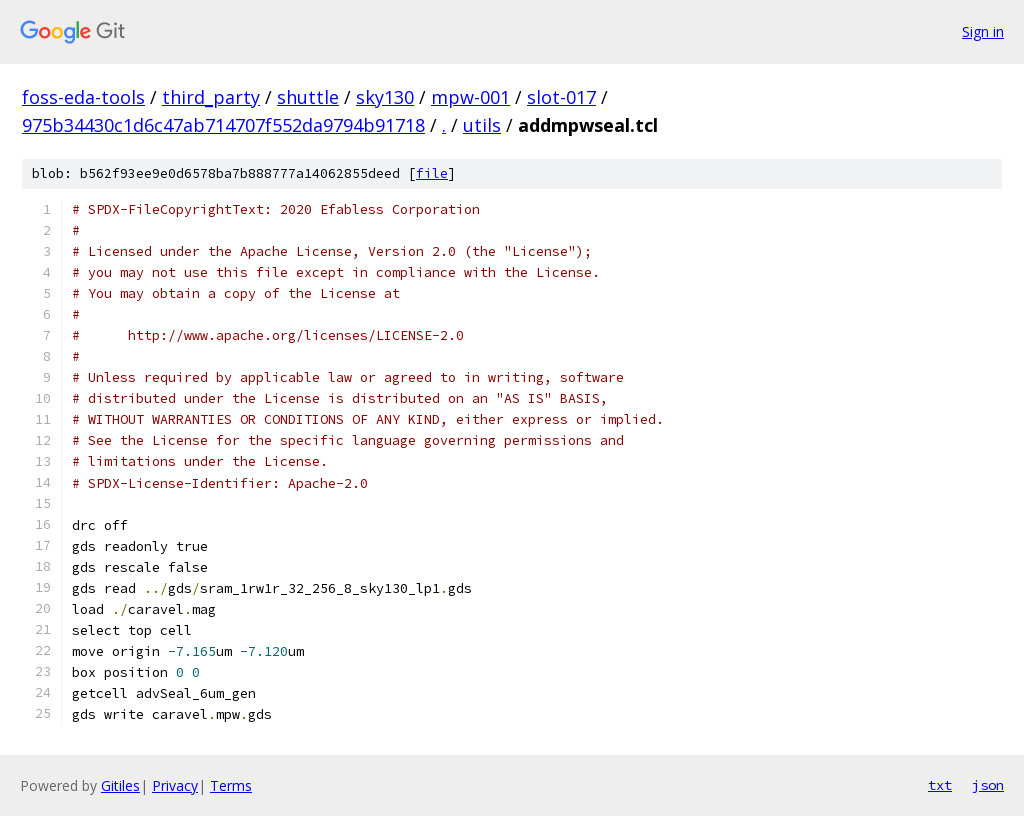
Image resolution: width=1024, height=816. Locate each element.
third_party (211, 97)
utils (482, 125)
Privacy (175, 785)
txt (940, 785)
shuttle (308, 97)
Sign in (983, 31)
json (988, 785)
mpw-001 (470, 97)
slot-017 (561, 97)
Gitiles (120, 785)
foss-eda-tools (83, 97)
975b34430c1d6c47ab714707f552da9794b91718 (223, 125)
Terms (231, 785)
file (432, 173)
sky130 (385, 97)
